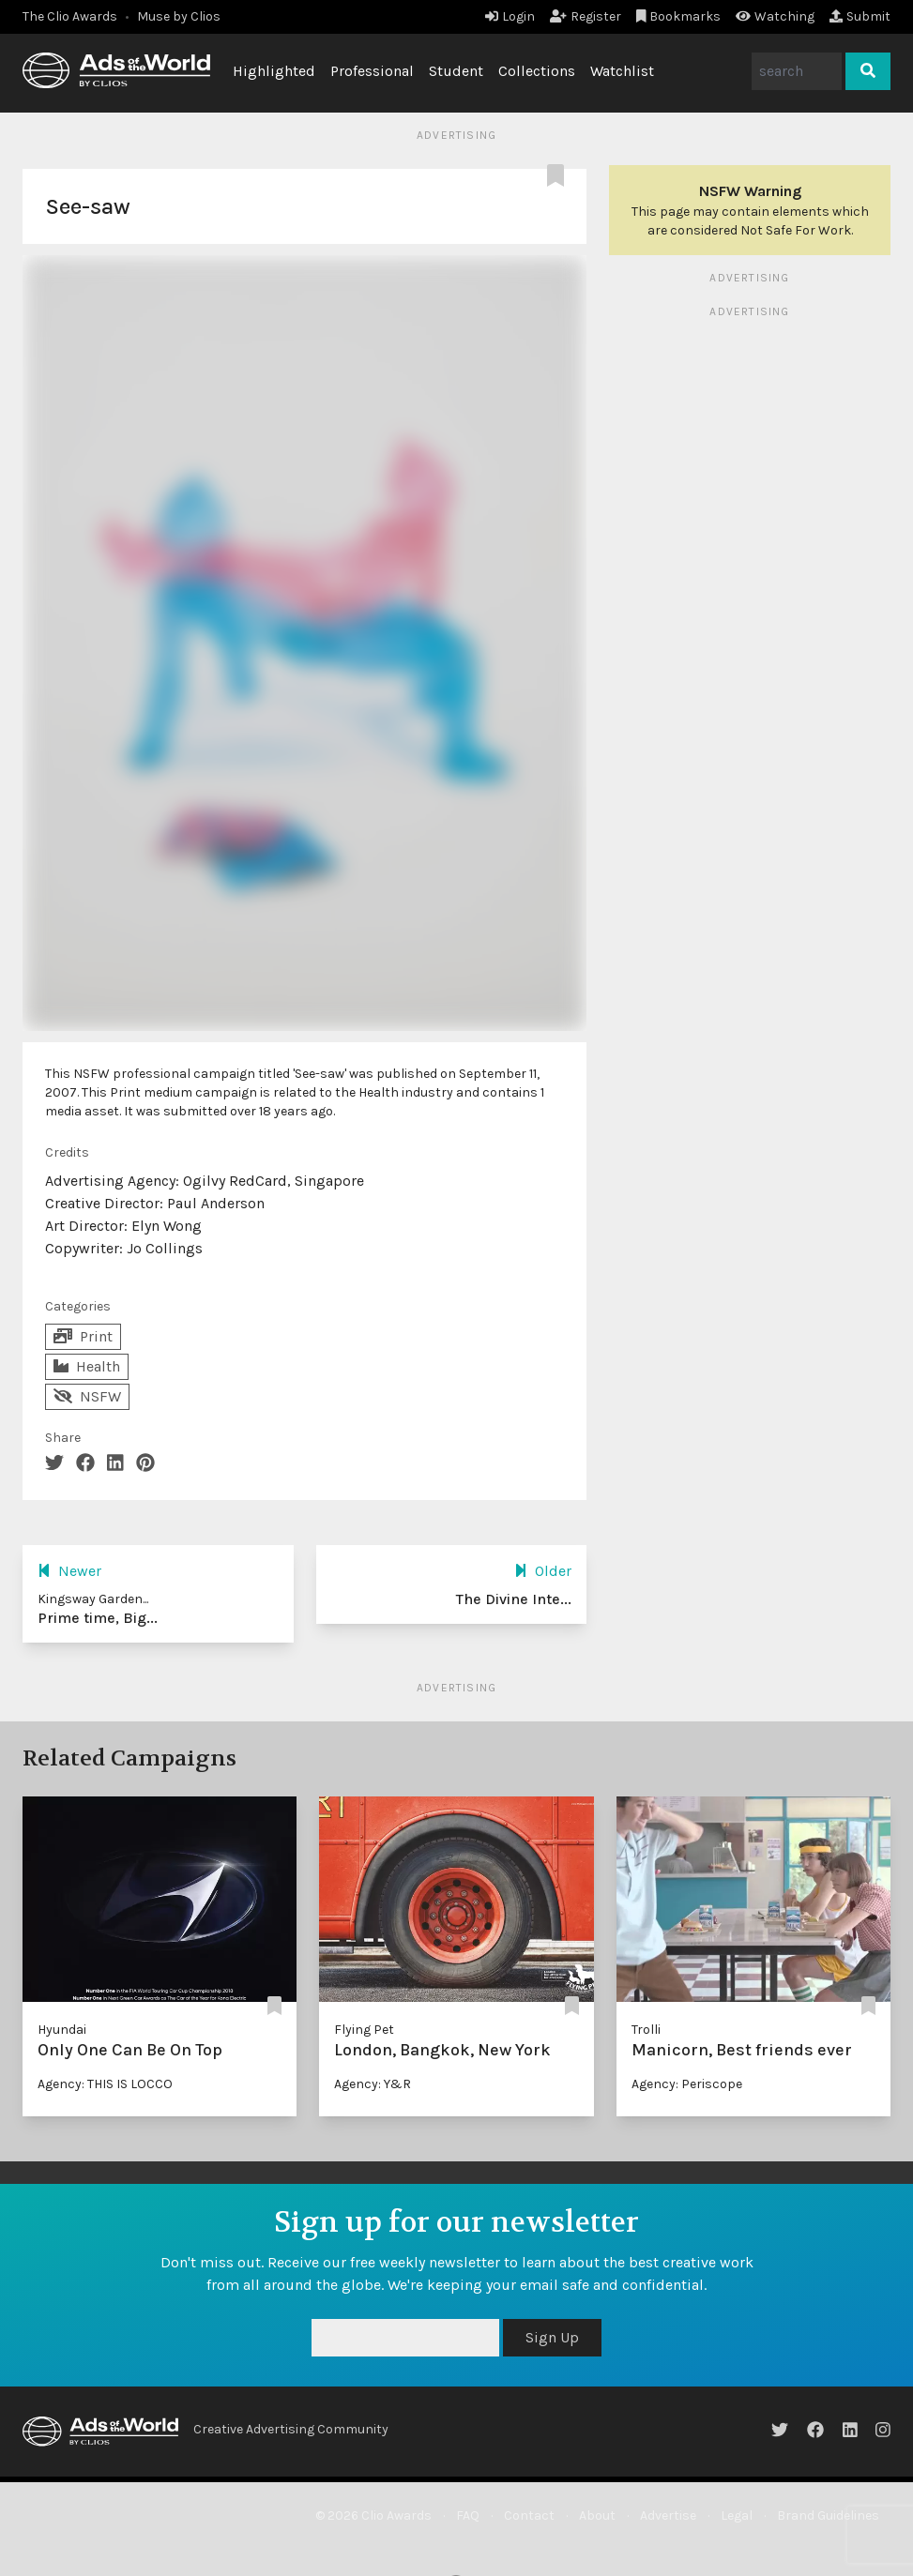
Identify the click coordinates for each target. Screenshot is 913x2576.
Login (510, 16)
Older (542, 1571)
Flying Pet (364, 2030)
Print (83, 1336)
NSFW (87, 1396)
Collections (536, 71)
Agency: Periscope (686, 2084)
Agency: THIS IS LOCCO (105, 2084)
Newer (69, 1571)
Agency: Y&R (372, 2084)
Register (585, 16)
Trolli (646, 2030)
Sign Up (552, 2337)
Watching (775, 16)
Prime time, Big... (98, 1618)
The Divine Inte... (513, 1599)
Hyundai (62, 2030)
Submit (859, 16)
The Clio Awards (70, 16)
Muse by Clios (179, 16)
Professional (372, 71)
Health (86, 1366)
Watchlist (622, 71)
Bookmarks (679, 16)
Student (456, 71)
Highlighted (274, 71)
